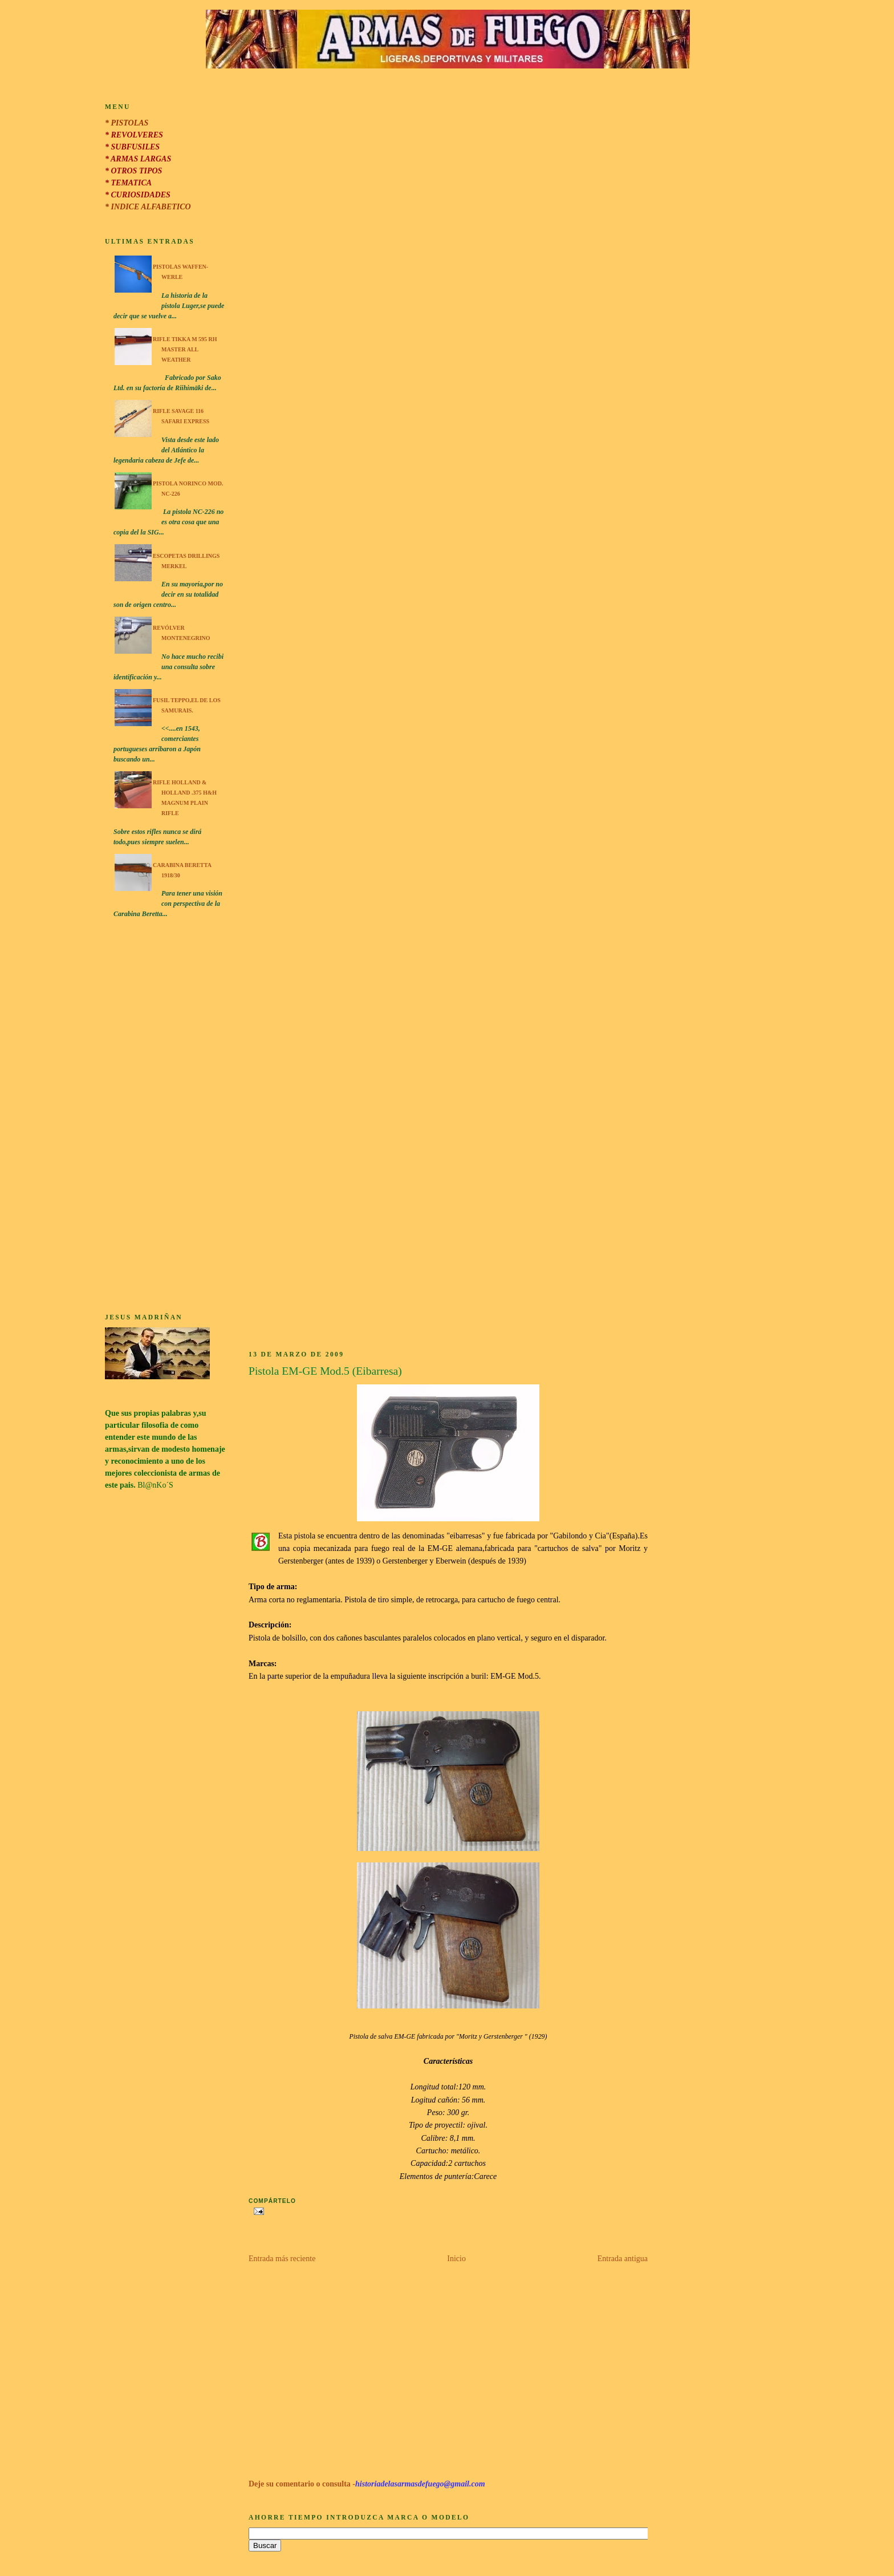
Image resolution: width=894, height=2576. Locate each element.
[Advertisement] (165, 1117)
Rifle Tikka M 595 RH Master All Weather (185, 349)
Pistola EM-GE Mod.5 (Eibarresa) (325, 1371)
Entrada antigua (623, 2258)
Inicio (456, 2258)
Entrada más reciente (282, 2258)
